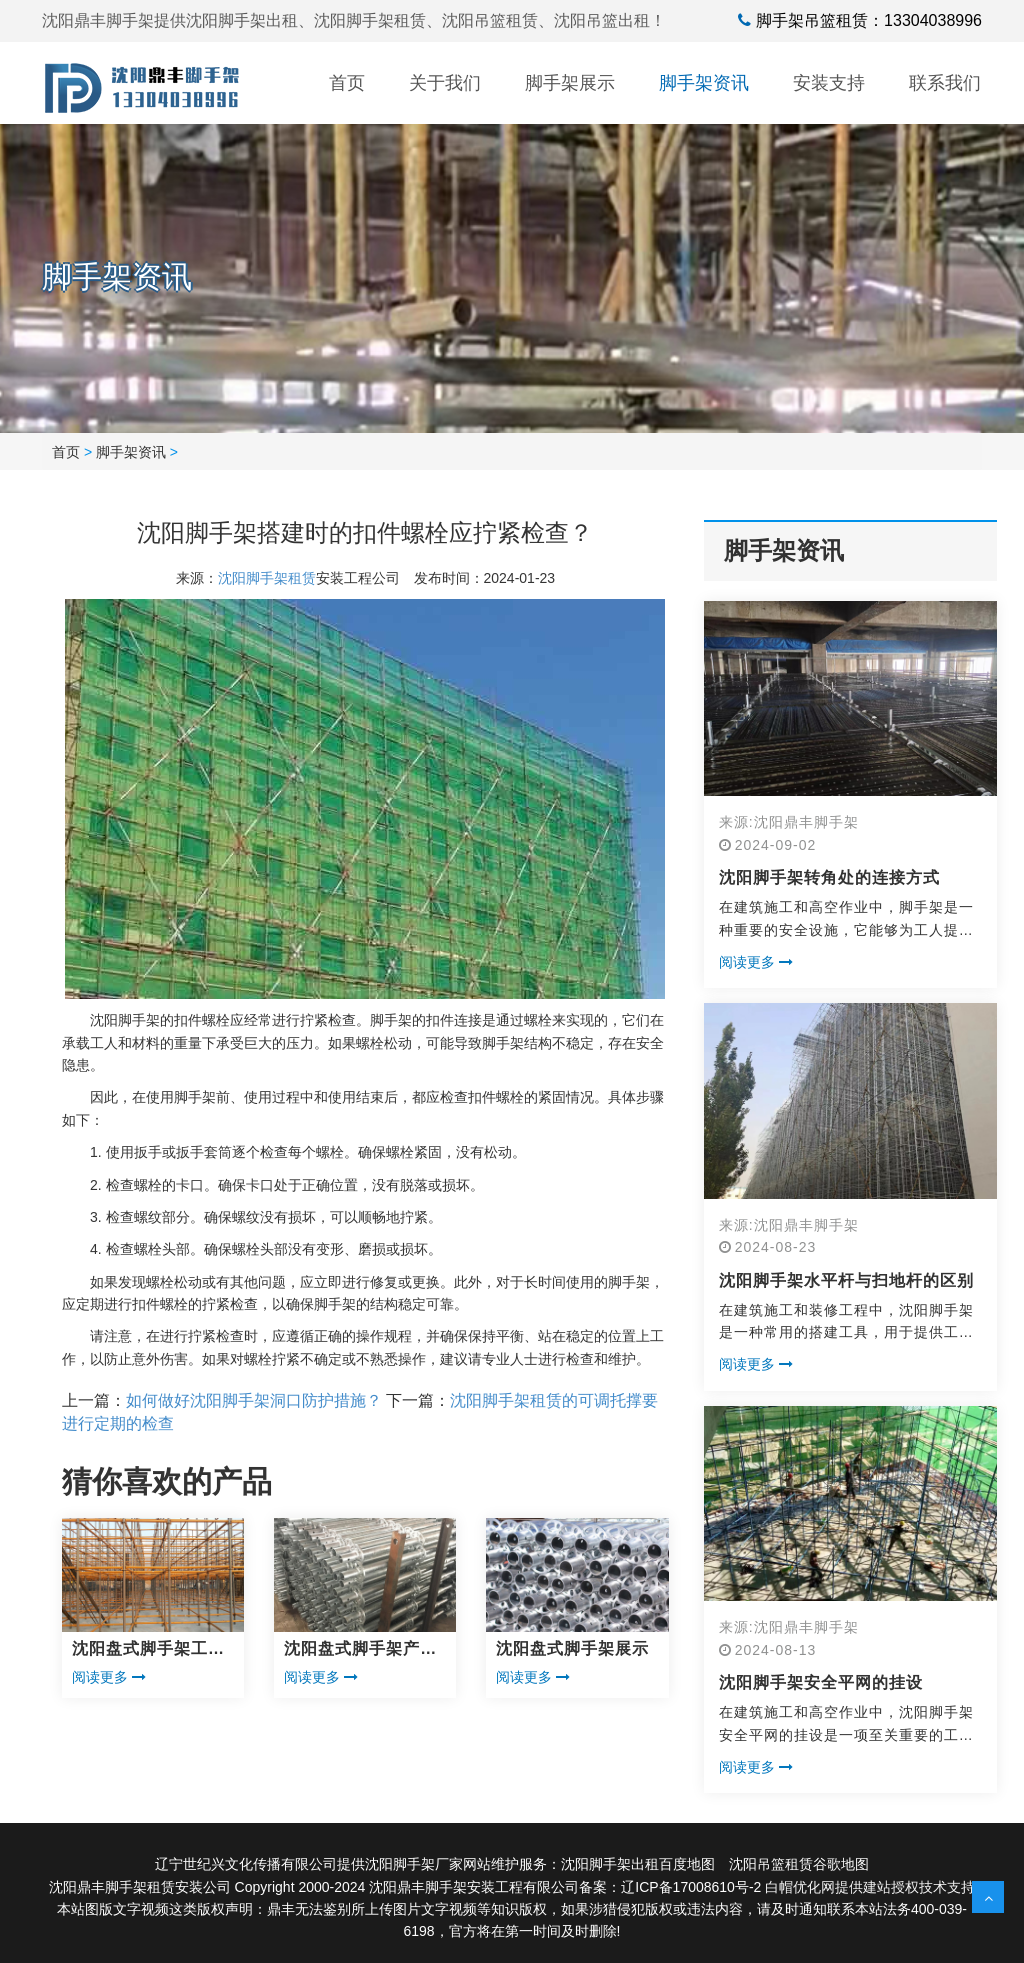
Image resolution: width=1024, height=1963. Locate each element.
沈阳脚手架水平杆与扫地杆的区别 (846, 1280)
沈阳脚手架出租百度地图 (638, 1864)
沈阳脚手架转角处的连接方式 (829, 877)
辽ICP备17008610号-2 (691, 1887)
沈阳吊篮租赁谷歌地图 (799, 1864)
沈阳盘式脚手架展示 (572, 1648)
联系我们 (945, 83)
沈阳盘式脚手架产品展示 (360, 1650)
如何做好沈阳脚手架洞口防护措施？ (254, 1400)
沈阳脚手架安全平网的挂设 (821, 1682)
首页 (347, 83)
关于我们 (445, 83)
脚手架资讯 (704, 83)
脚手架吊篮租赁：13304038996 (869, 20)
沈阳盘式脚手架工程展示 (148, 1650)
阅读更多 (109, 1677)
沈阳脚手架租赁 (267, 578)
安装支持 (829, 83)
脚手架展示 (570, 83)
